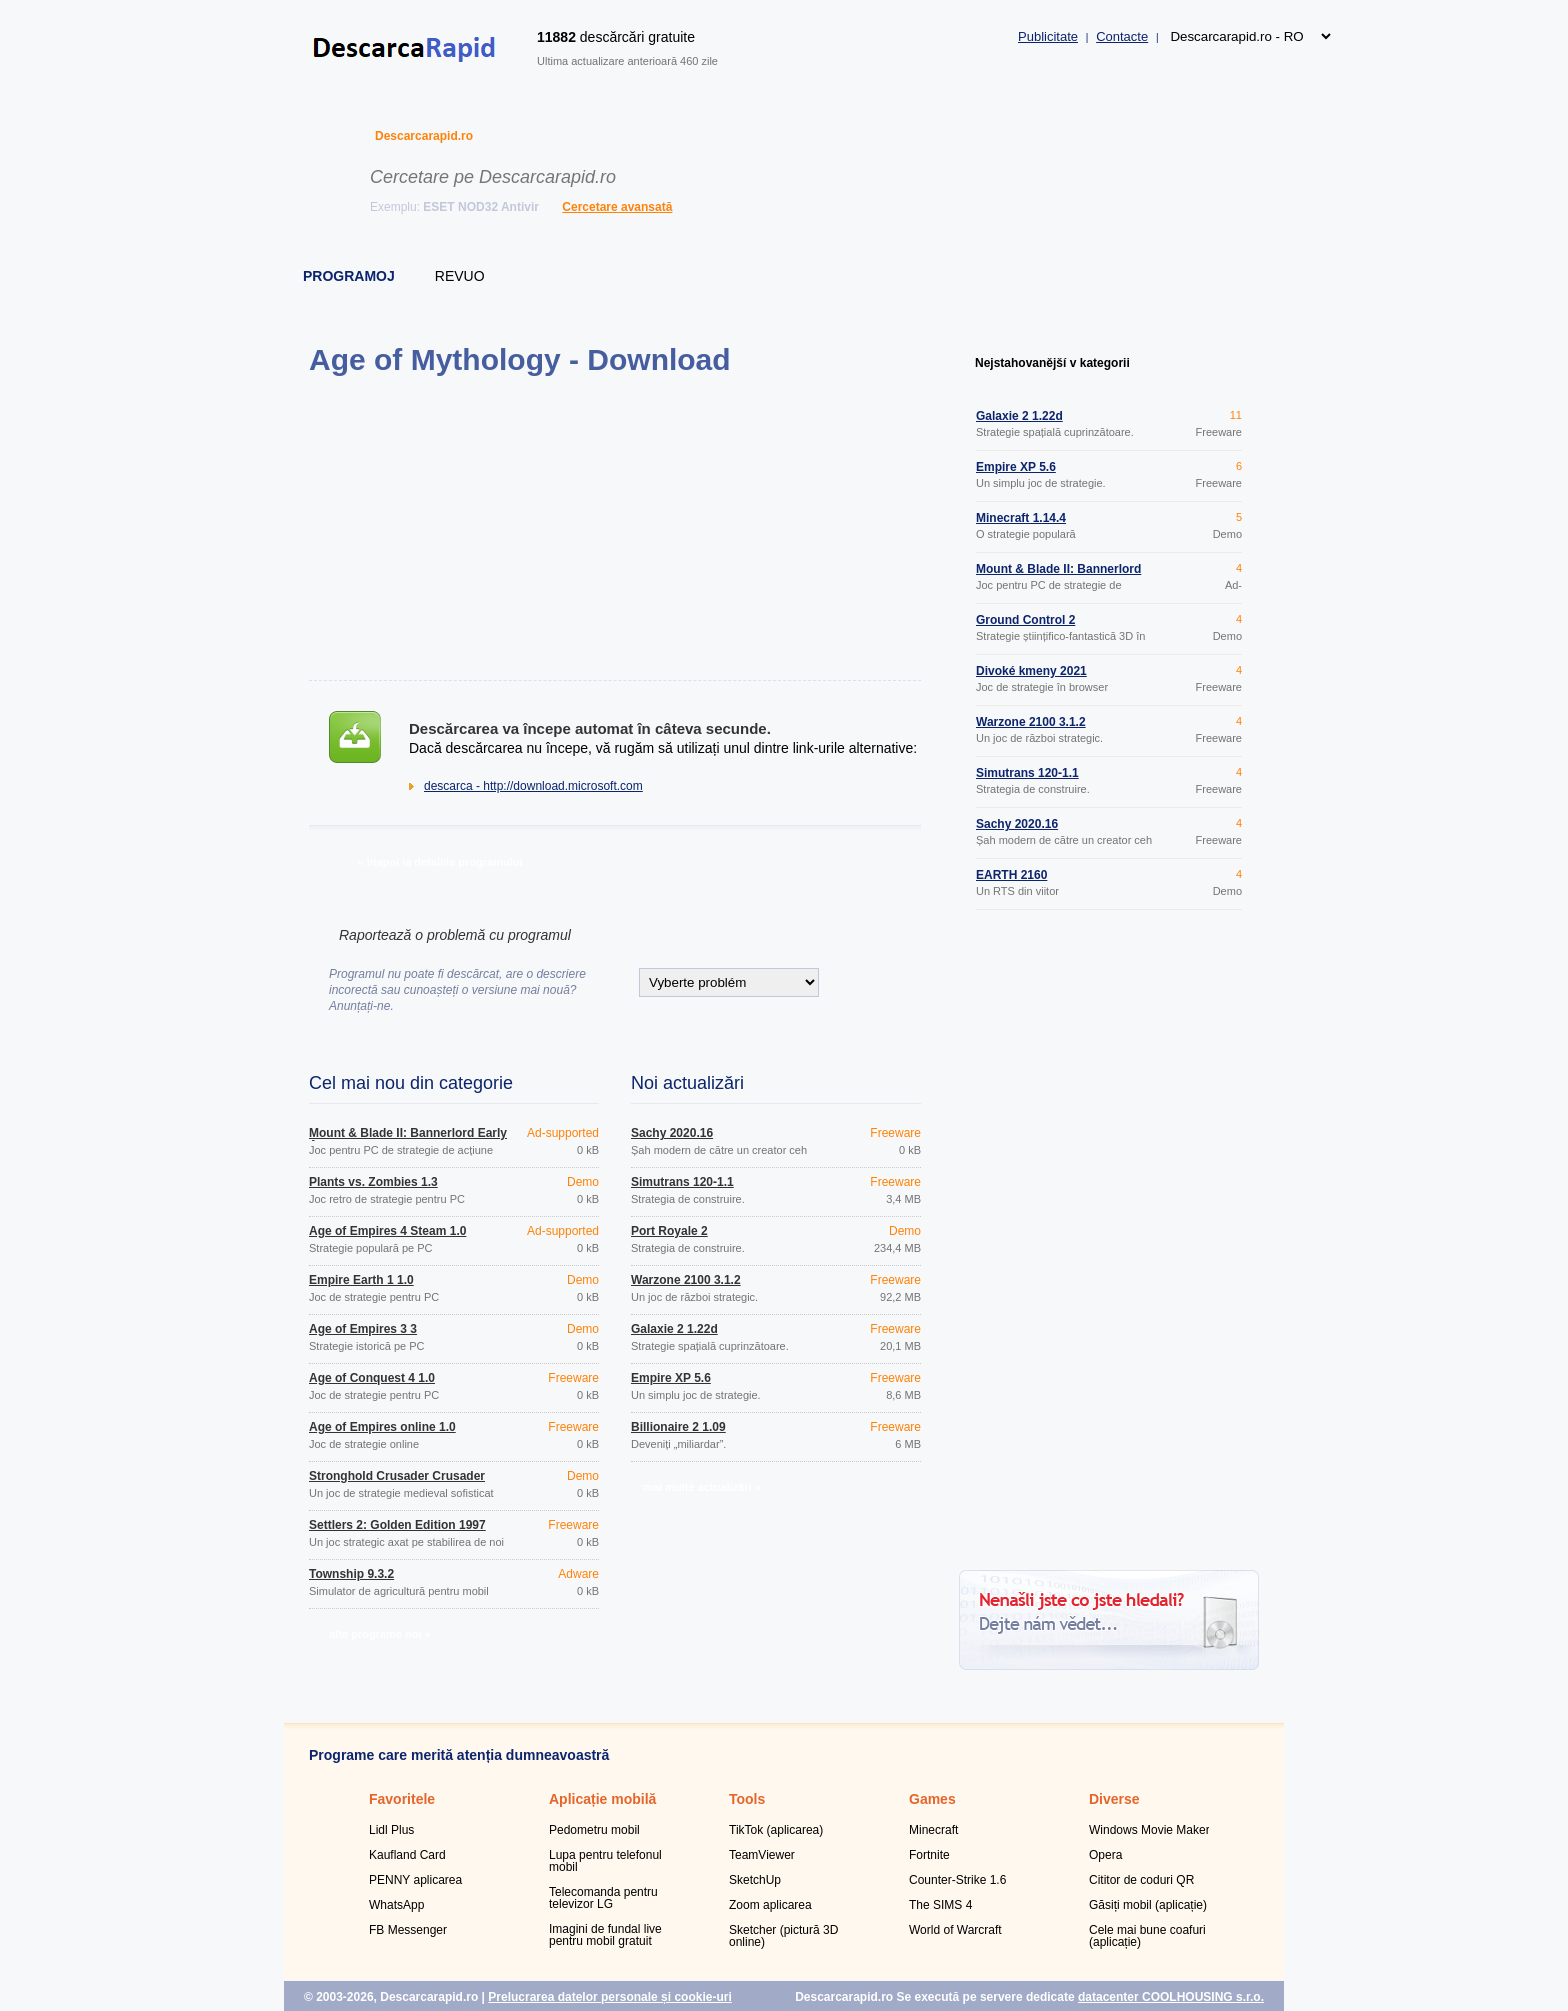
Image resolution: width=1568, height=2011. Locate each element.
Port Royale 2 (669, 1231)
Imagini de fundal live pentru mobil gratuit (605, 1935)
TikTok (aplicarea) (776, 1830)
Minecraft (933, 1830)
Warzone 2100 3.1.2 (686, 1280)
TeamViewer (762, 1855)
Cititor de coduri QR (1141, 1880)
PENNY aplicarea (415, 1880)
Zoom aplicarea (770, 1905)
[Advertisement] (614, 528)
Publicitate (1048, 36)
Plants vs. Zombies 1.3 (373, 1182)
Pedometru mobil (594, 1830)
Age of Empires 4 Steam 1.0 (387, 1231)
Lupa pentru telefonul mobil (605, 1861)
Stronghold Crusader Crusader (397, 1476)
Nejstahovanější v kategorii (1052, 363)
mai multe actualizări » (701, 1487)
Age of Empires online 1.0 (382, 1427)
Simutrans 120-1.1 (682, 1182)
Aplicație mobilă (602, 1799)
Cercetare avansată (617, 207)
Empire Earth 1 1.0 (361, 1280)
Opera (1105, 1855)
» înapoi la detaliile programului (439, 862)
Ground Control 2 (1025, 620)
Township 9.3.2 (351, 1574)
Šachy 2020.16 (672, 1133)
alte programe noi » (379, 1634)
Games (932, 1799)
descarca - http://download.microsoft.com (533, 786)
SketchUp (755, 1880)
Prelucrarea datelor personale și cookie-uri (609, 1997)
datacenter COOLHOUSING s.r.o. (1171, 1997)
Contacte (1122, 36)
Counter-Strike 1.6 (957, 1880)
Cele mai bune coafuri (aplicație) (1147, 1936)
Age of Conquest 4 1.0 (372, 1378)
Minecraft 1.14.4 (1021, 518)
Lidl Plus (391, 1830)
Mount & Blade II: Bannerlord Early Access (408, 1139)
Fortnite (929, 1855)
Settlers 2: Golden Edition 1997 (397, 1525)
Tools (747, 1799)
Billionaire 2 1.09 (678, 1427)
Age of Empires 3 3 (363, 1329)
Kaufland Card (407, 1855)
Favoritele (402, 1799)
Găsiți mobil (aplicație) (1148, 1905)
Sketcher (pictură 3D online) (783, 1936)
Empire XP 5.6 (671, 1378)
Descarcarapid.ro (424, 136)
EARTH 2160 (1011, 875)
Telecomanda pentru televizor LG (603, 1898)
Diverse (1114, 1799)
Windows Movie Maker (1149, 1830)
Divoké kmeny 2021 (1031, 671)
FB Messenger (408, 1930)
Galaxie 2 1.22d (674, 1329)
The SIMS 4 (940, 1905)
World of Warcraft (955, 1930)
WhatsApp (396, 1905)
